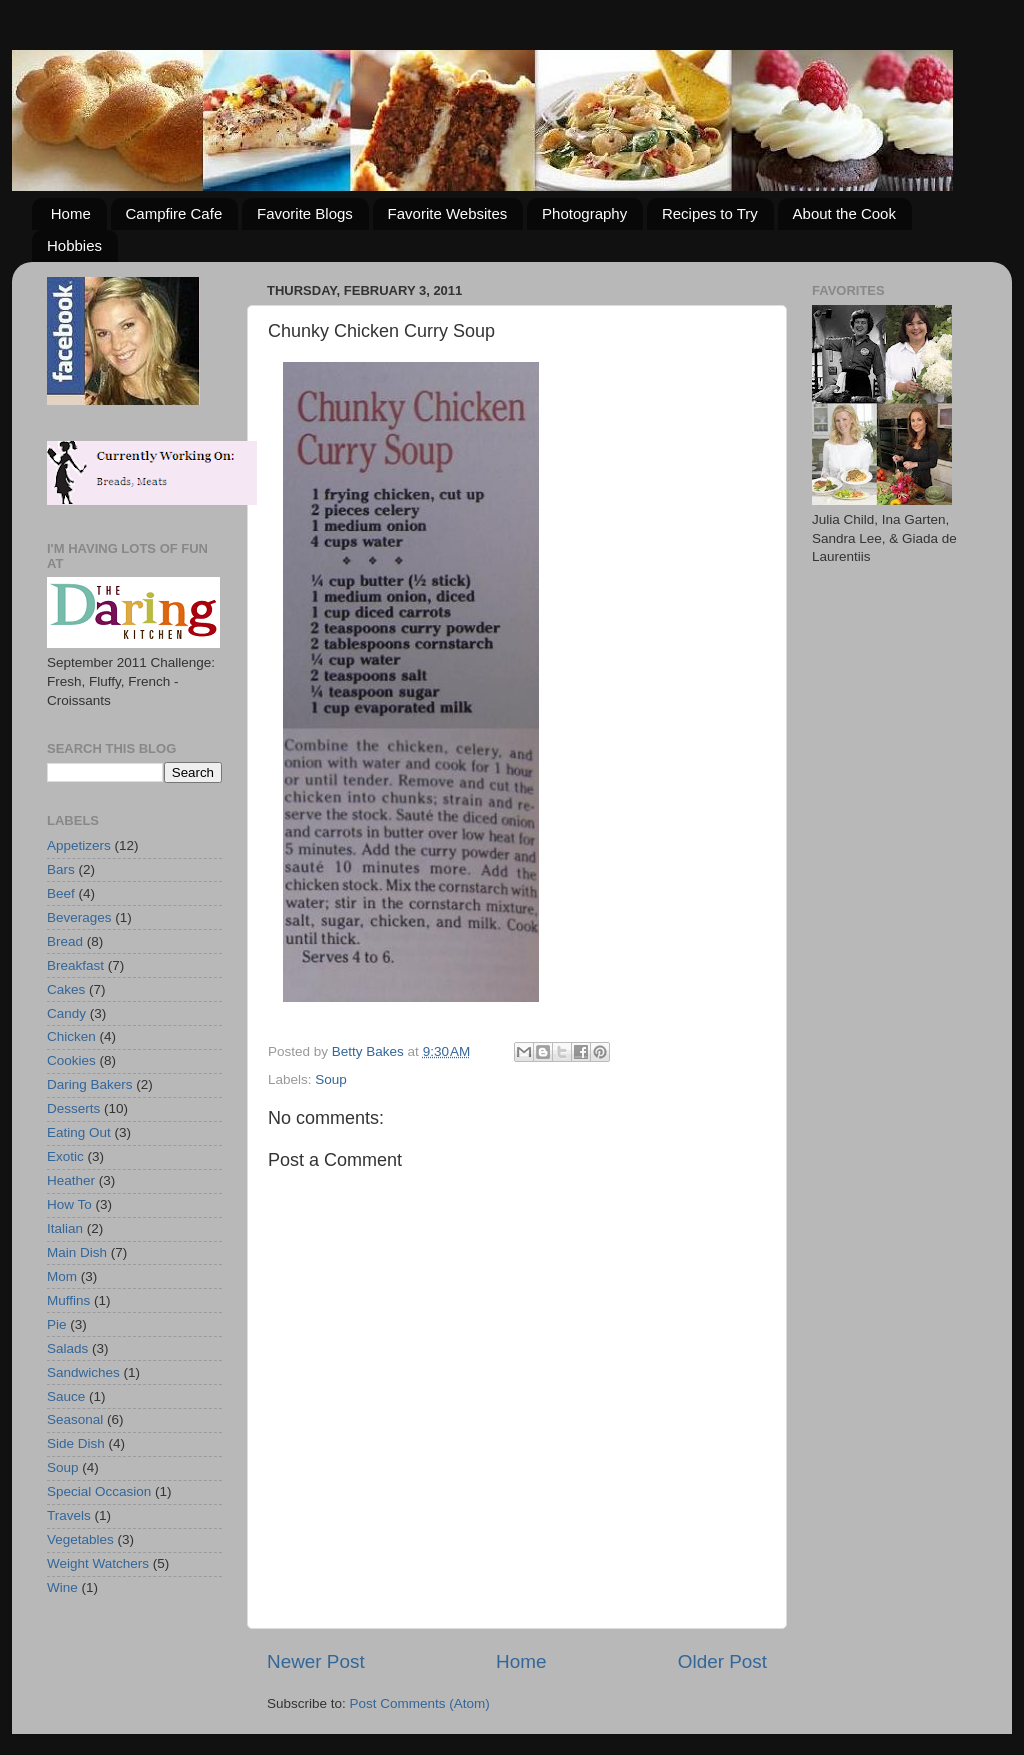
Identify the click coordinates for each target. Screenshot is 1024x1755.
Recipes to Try (710, 213)
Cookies (71, 1060)
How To (69, 1204)
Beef (61, 893)
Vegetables (80, 1539)
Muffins (68, 1300)
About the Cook (844, 213)
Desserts (73, 1108)
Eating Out (79, 1132)
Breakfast (75, 965)
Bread (65, 941)
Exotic (65, 1156)
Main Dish (77, 1252)
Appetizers (79, 845)
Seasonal (75, 1419)
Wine (62, 1587)
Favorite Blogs (305, 213)
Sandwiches (83, 1372)
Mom (62, 1276)
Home (71, 213)
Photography (584, 213)
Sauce (66, 1396)
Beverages (79, 917)
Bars (61, 869)
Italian (65, 1228)
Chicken (71, 1036)
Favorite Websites (448, 213)
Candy (66, 1013)
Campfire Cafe (174, 213)
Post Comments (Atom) (420, 1703)
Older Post (722, 1661)
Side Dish (76, 1443)
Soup (331, 1079)
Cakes (66, 989)
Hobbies (74, 245)
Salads (67, 1348)
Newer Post (316, 1661)
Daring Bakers (90, 1084)
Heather (71, 1180)
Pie (57, 1324)
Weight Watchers (98, 1563)
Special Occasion (99, 1491)
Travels (69, 1515)
